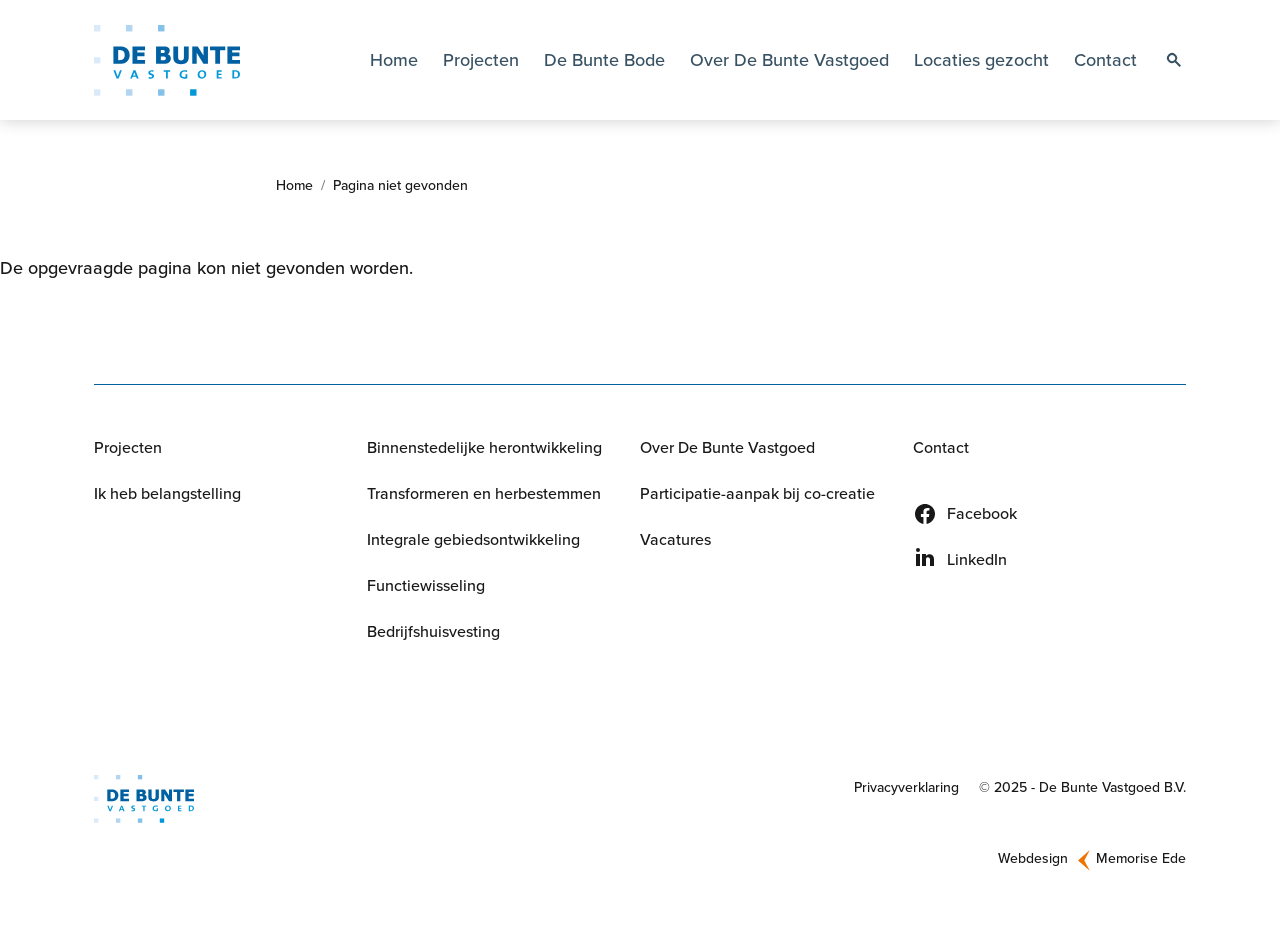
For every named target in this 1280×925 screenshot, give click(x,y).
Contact (1105, 60)
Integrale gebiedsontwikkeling (473, 539)
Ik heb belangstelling (167, 493)
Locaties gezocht (981, 60)
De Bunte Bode (604, 60)
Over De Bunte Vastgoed (727, 447)
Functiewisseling (426, 585)
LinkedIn (977, 559)
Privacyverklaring (906, 787)
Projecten (481, 60)
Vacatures (675, 539)
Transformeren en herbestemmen (484, 493)
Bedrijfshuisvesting (433, 631)
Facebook (982, 513)
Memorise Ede (1141, 858)
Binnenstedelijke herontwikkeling (484, 447)
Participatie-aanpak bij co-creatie (757, 493)
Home (394, 60)
